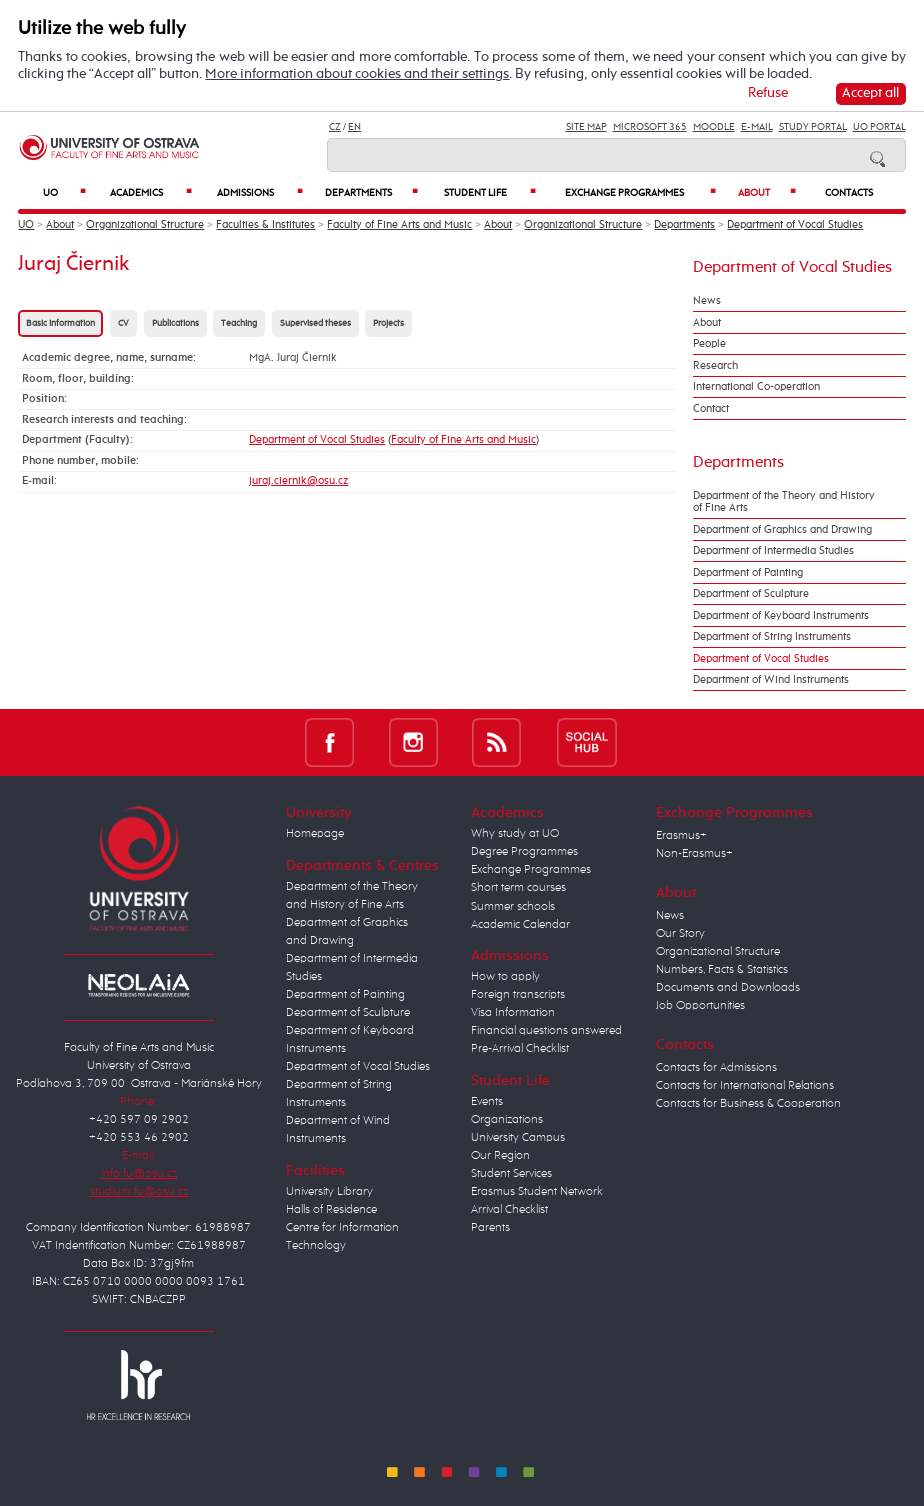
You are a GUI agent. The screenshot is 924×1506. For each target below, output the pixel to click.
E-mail (757, 127)
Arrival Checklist (509, 1210)
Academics (151, 192)
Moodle (714, 127)
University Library (329, 1192)
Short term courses (518, 888)
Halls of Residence (331, 1210)
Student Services (511, 1174)
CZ (335, 127)
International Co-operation (756, 387)
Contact (711, 409)
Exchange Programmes (640, 192)
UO (64, 192)
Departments (371, 192)
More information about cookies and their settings (357, 74)
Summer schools (513, 907)
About (767, 192)
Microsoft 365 (650, 127)
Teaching (239, 323)
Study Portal (813, 127)
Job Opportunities (700, 1006)
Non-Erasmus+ (694, 854)
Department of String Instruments (772, 637)
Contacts (849, 193)
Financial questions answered (546, 1031)
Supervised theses (315, 323)
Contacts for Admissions (716, 1068)
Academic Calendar (520, 925)
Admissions (260, 192)
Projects (388, 323)
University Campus (518, 1138)
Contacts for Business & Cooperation (748, 1104)
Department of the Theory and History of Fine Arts (784, 502)
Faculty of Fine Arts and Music (399, 225)
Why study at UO (515, 834)
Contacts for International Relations (745, 1086)
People (709, 344)
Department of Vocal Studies (795, 225)
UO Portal (879, 127)
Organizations (507, 1120)
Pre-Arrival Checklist (520, 1049)
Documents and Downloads (728, 988)
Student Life (490, 192)
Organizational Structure (145, 225)
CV (123, 323)
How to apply (505, 977)
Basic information (60, 323)
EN (354, 127)
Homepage (315, 834)
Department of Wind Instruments (771, 680)
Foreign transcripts (518, 995)
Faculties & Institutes (265, 225)
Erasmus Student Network (537, 1192)
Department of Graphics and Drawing (782, 530)
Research (715, 366)
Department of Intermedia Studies (773, 551)
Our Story (680, 934)
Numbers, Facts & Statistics (722, 970)
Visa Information (513, 1013)
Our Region (500, 1156)
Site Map (586, 127)
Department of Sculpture (751, 594)
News (707, 301)
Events (487, 1102)
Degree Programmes (524, 852)
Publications (175, 323)
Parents (490, 1228)
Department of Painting (748, 573)
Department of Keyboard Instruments (781, 616)
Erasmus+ (681, 836)
